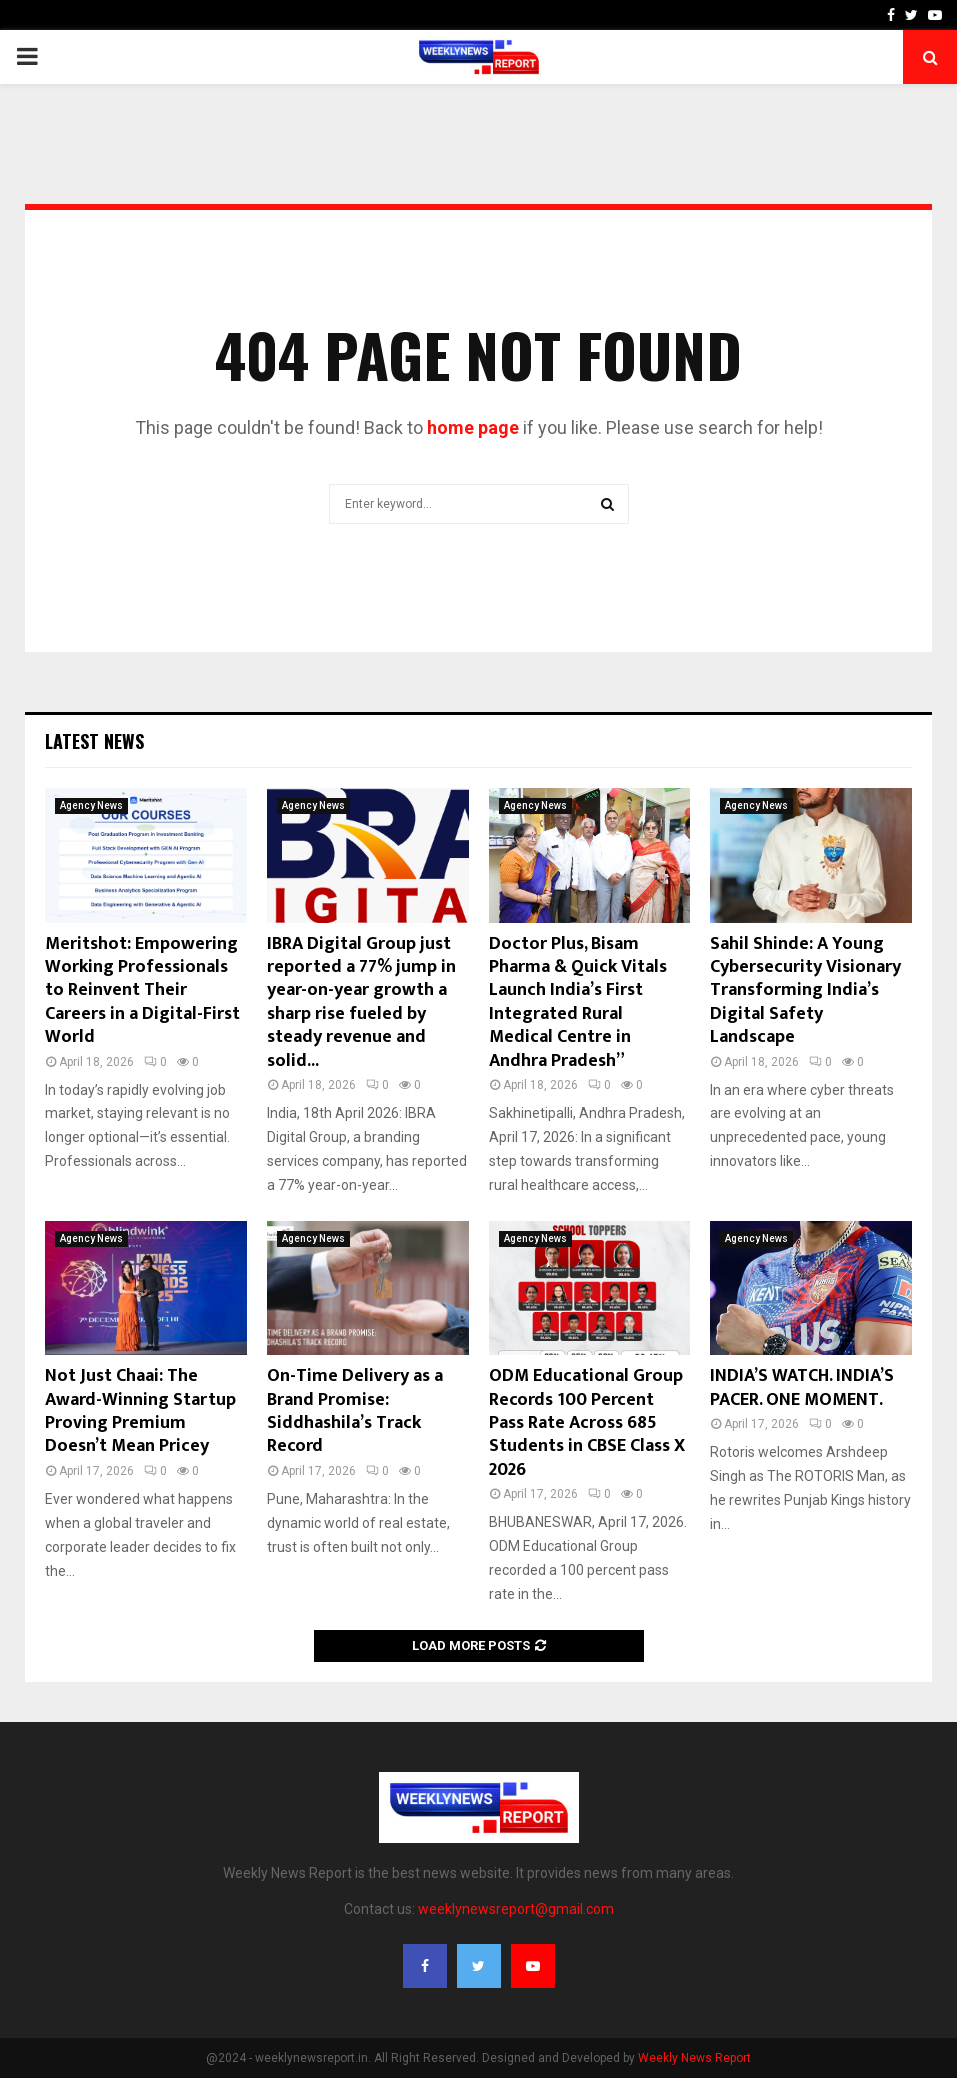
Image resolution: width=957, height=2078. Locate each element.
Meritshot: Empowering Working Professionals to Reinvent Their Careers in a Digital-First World (142, 991)
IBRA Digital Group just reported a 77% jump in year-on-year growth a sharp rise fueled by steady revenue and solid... (361, 1002)
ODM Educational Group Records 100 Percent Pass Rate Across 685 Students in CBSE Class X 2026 (587, 1423)
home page (473, 427)
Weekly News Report (694, 2058)
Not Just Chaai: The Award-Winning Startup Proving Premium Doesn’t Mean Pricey (140, 1411)
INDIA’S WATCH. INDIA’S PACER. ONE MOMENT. (802, 1387)
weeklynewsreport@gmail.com (516, 1909)
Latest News (94, 741)
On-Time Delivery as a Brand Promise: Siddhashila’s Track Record (355, 1411)
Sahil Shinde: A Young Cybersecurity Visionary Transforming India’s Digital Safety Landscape (805, 991)
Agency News (91, 805)
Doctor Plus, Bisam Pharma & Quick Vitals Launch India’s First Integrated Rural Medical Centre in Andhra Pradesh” (578, 1002)
